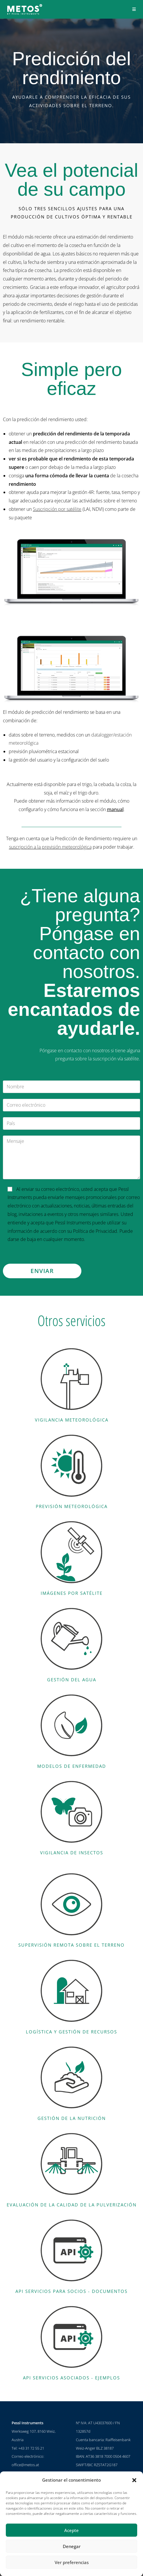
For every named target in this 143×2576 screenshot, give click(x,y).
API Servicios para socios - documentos (71, 2291)
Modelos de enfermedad (71, 1766)
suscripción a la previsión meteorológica (50, 847)
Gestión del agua (71, 1679)
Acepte (71, 2530)
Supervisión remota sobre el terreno (71, 1945)
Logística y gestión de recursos (71, 2032)
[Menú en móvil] (134, 9)
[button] (134, 2480)
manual (115, 809)
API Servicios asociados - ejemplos (71, 2378)
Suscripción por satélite (57, 509)
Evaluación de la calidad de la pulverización (72, 2205)
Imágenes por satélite (72, 1593)
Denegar (72, 2546)
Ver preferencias (72, 2562)
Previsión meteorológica (72, 1506)
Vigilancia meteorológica (71, 1420)
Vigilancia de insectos (71, 1852)
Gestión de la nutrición (71, 2118)
